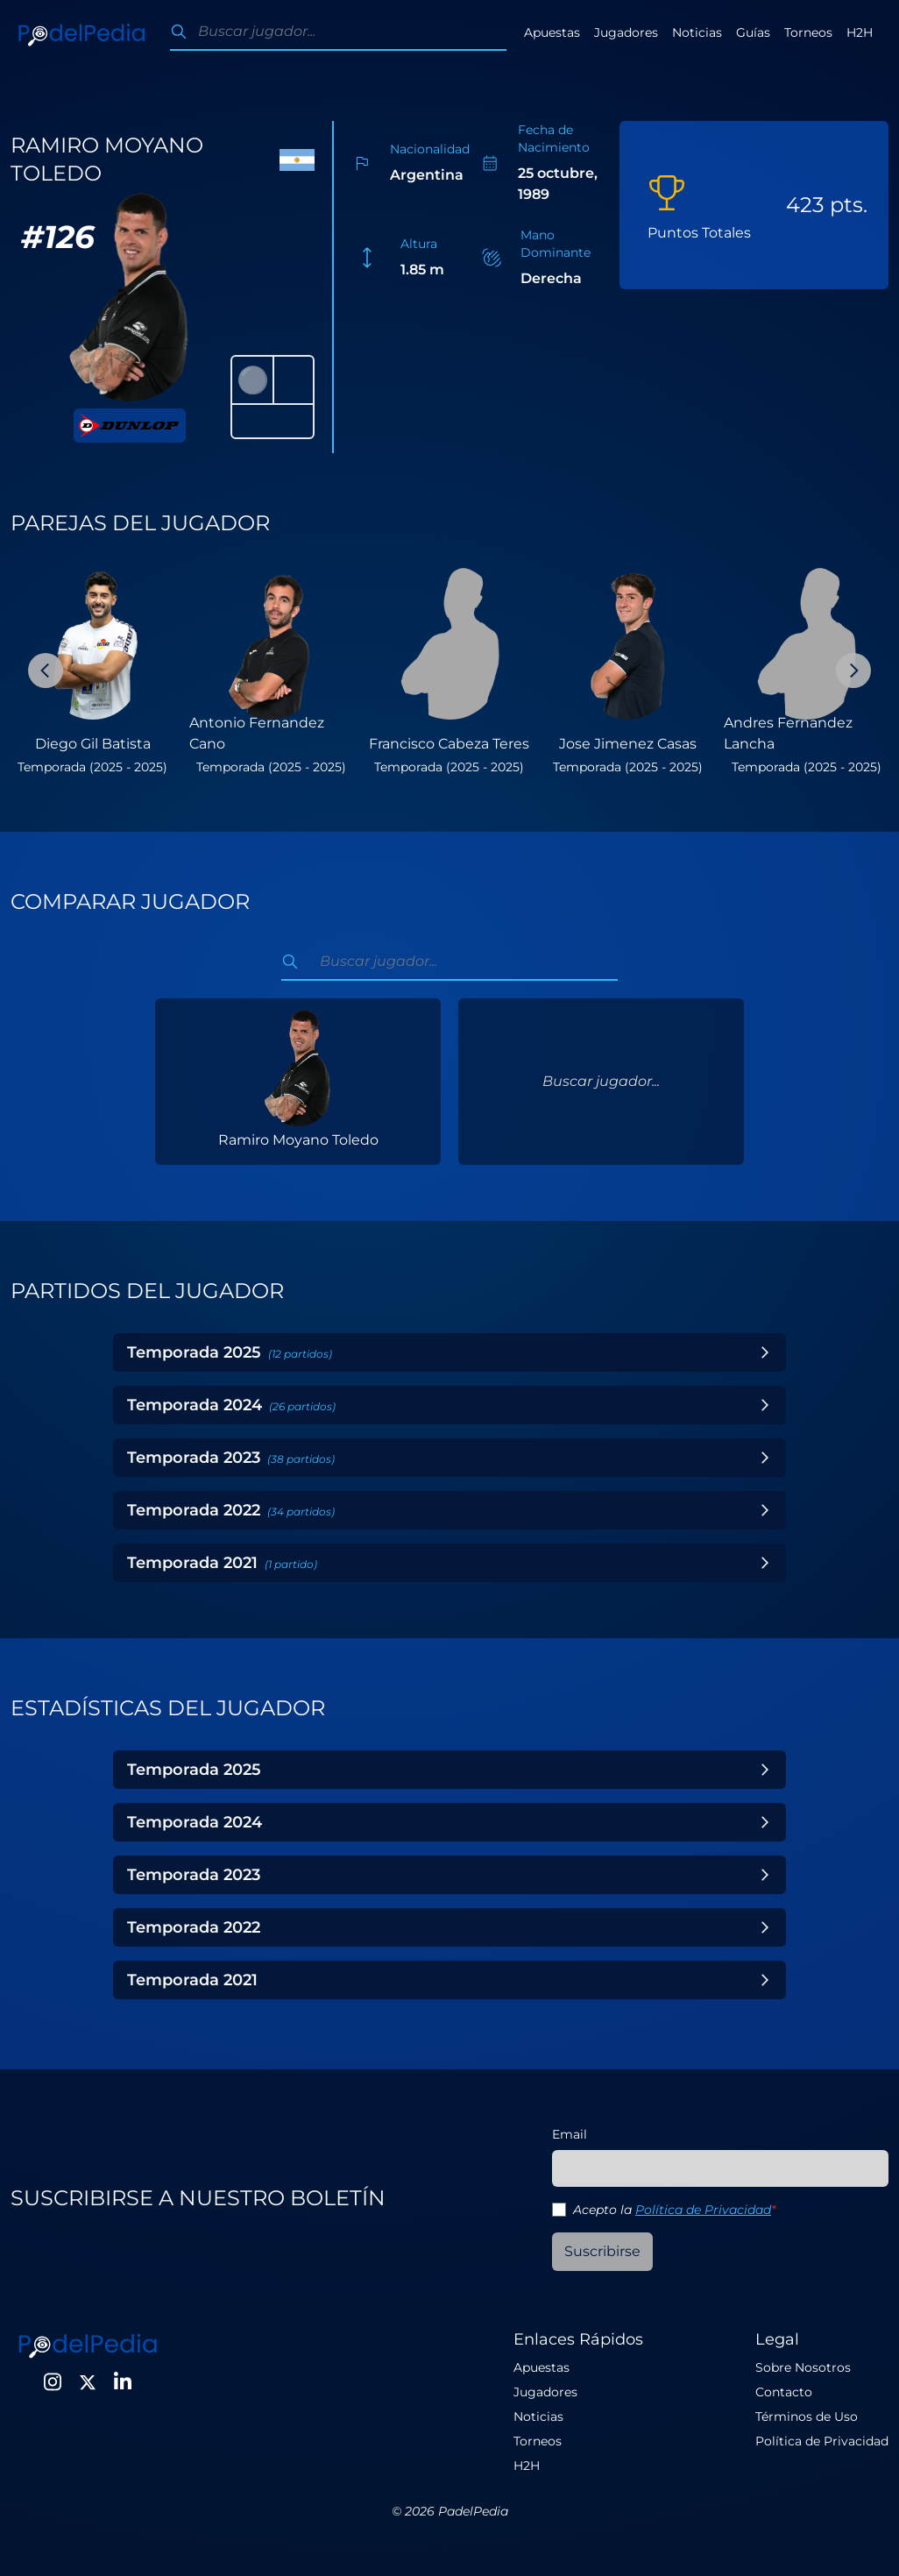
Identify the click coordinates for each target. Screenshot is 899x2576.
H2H (859, 32)
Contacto (783, 2392)
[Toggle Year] (765, 1352)
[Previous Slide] (45, 670)
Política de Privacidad (703, 2210)
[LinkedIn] (122, 2382)
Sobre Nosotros (803, 2367)
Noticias (697, 32)
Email (569, 2134)
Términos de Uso (806, 2416)
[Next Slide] (853, 670)
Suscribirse (602, 2251)
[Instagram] (52, 2382)
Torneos (808, 32)
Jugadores (626, 32)
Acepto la (674, 2210)
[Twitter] (87, 2382)
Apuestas (552, 32)
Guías (753, 32)
